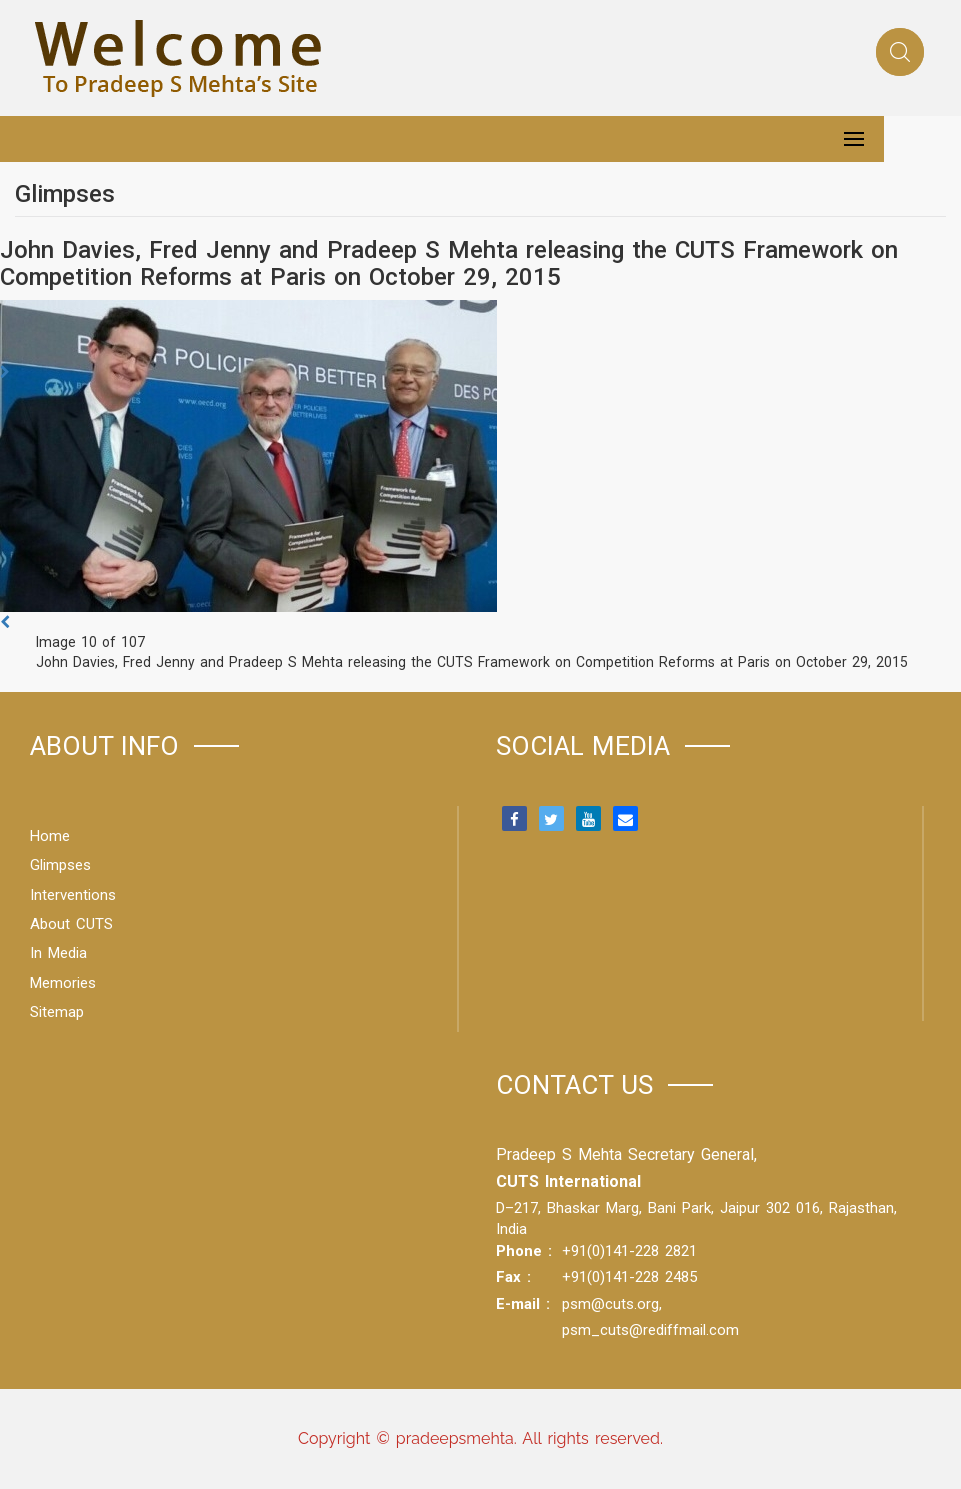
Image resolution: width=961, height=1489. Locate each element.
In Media (58, 953)
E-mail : (523, 1304)
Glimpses (60, 865)
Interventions (73, 895)
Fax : (513, 1277)
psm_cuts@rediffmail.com (650, 1330)
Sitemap (57, 1012)
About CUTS (71, 924)
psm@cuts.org (610, 1304)
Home (50, 836)
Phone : (524, 1251)
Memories (63, 983)
